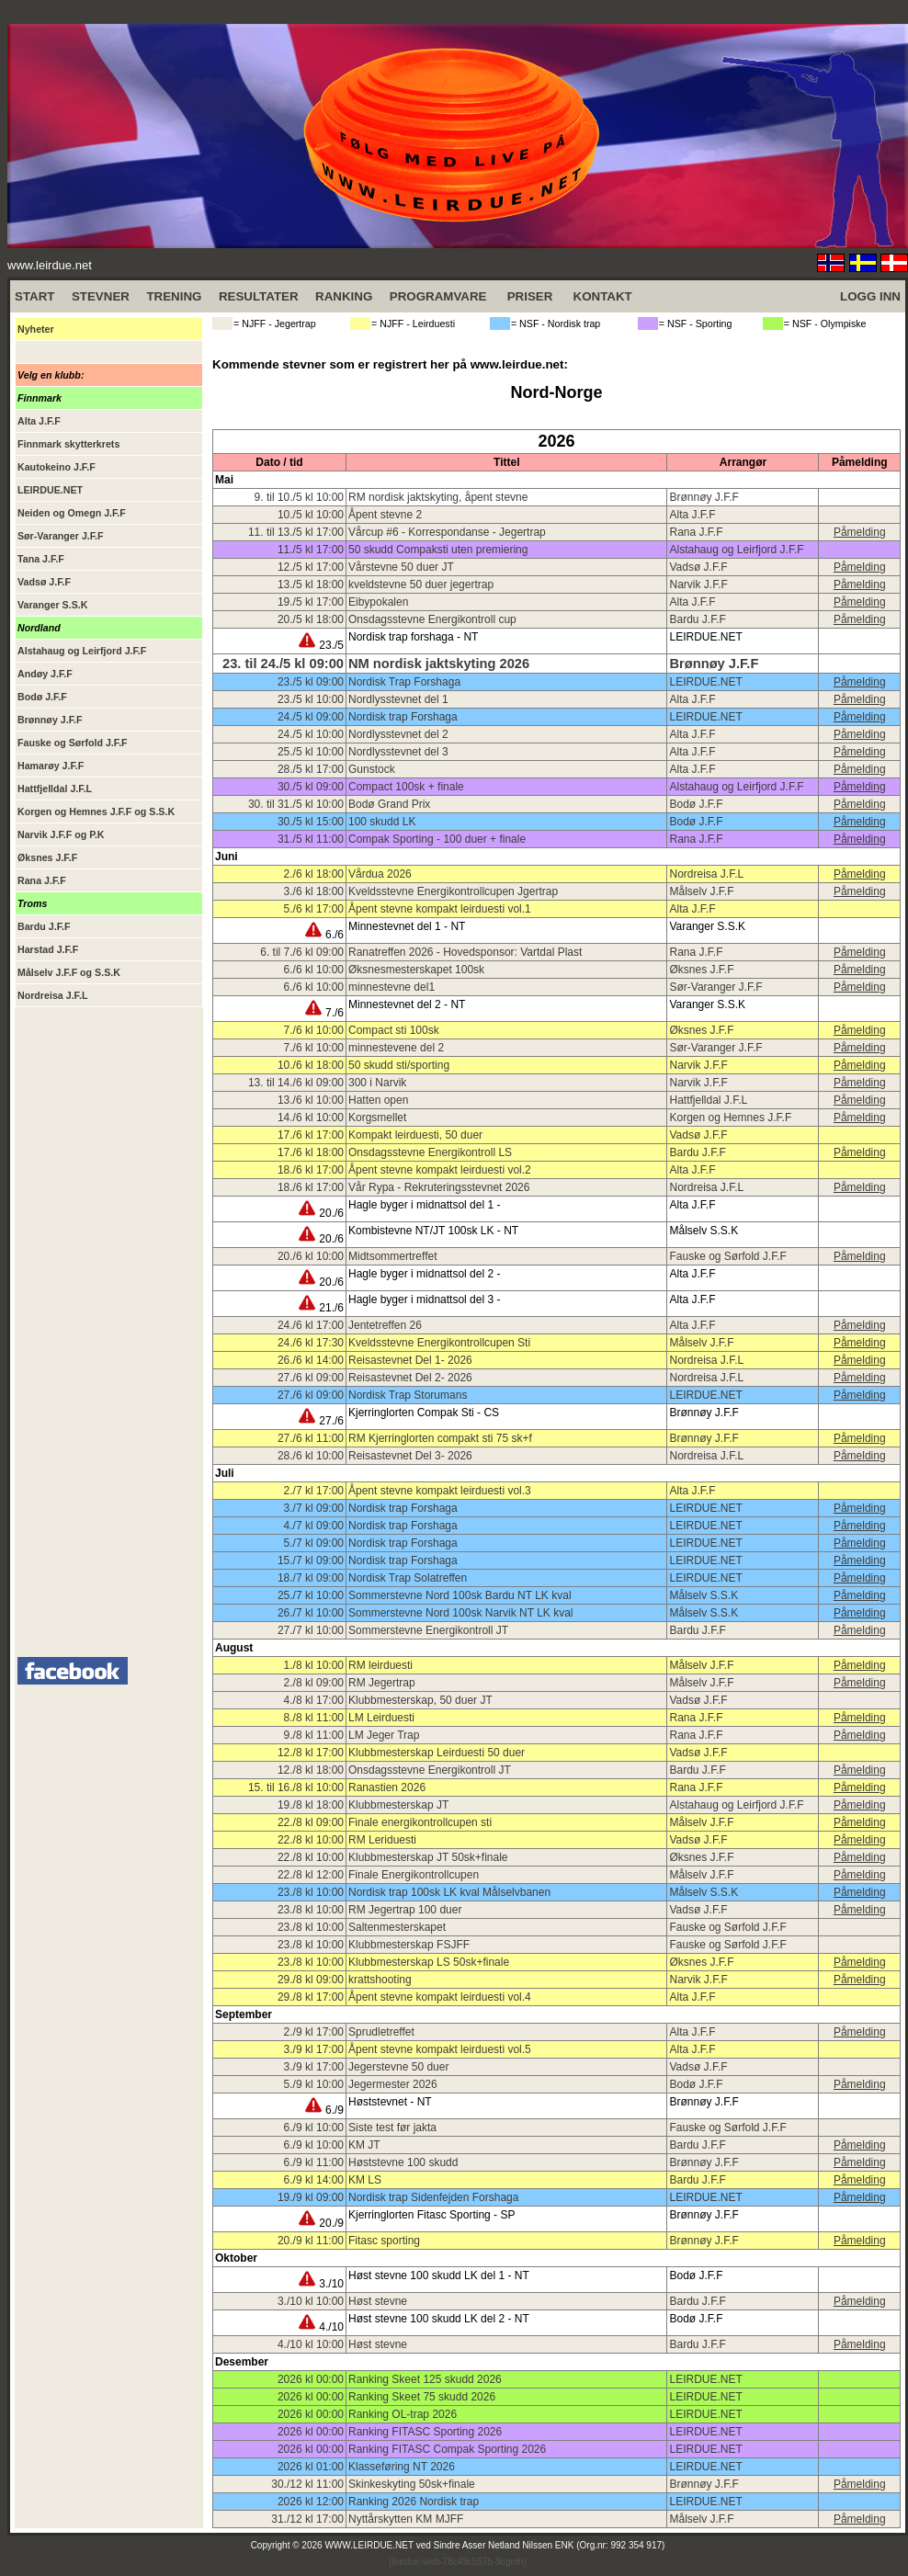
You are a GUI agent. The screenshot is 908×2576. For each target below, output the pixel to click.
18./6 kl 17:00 (311, 1169)
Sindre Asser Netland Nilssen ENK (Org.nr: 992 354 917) (549, 2545)
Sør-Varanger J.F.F (715, 987)
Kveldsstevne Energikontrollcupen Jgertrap (453, 891)
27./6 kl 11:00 (311, 1438)
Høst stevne (377, 2301)
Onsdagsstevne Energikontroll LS (430, 1152)
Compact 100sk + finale (406, 786)
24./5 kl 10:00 (311, 734)
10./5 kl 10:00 (311, 514)
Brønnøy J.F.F (703, 497)
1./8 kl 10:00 (314, 1665)
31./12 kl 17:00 (307, 2519)
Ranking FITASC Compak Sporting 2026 (447, 2449)
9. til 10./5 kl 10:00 (299, 497)
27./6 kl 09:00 (311, 1377)
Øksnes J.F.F (701, 969)
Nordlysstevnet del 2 (398, 734)
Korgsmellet (377, 1117)
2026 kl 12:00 (311, 2501)
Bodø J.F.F (695, 804)
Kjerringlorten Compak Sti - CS (423, 1412)
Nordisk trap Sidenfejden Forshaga (433, 2197)
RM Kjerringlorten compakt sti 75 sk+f (440, 1438)
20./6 (321, 1213)
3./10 (321, 2283)
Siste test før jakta (392, 2127)
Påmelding (860, 532)
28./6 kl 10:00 (311, 1455)
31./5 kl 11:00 (311, 839)
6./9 (324, 2110)
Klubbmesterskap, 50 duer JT (420, 1700)
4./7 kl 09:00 (314, 1525)
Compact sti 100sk (393, 1030)
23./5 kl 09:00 (311, 681)
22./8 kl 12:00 (311, 1874)
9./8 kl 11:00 (314, 1735)
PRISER (530, 296)
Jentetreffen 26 (385, 1325)
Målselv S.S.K (703, 1230)
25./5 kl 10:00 (311, 751)
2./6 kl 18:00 (314, 874)
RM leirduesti (380, 1665)
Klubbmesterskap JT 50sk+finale (428, 1857)
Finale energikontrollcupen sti (420, 1822)
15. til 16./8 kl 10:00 (296, 1787)
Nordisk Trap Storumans (407, 1395)
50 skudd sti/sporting (398, 1065)
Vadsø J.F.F (698, 567)
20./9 (321, 2223)
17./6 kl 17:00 (311, 1135)
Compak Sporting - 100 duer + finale (437, 839)
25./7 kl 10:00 (311, 1595)
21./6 (321, 1307)
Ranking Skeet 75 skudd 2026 (421, 2396)
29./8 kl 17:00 (311, 1997)
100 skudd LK (381, 821)
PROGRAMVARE (438, 296)
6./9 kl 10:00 (314, 2127)
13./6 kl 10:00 (311, 1100)
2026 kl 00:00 (311, 2379)
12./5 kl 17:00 (311, 567)
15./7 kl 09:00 (311, 1560)
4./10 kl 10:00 (311, 2344)
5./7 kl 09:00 (314, 1543)
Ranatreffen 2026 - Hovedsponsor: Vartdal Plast (465, 952)
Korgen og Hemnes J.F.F (730, 1117)
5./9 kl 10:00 (314, 2084)
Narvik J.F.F (698, 584)
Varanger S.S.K (707, 926)
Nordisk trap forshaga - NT (413, 636)
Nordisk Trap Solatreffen (407, 1578)
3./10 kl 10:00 (311, 2301)
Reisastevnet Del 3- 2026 (410, 1455)
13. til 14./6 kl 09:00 (296, 1082)
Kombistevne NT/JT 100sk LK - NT (433, 1230)
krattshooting (380, 1979)
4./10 (321, 2327)
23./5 (321, 645)
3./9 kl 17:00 (314, 2049)
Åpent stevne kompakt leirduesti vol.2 (439, 1169)
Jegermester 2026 (392, 2084)
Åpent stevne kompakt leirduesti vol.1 (439, 908)
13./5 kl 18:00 (311, 584)
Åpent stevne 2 (385, 514)
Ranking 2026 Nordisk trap (413, 2501)
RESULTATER (259, 296)
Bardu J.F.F (697, 619)
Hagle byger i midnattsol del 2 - (424, 1273)
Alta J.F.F (692, 514)
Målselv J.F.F (701, 891)
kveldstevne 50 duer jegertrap (421, 584)
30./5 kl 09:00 (311, 786)
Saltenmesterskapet (397, 1927)
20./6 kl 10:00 (311, 1256)
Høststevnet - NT (390, 2101)
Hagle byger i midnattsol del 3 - (424, 1299)
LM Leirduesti (381, 1717)
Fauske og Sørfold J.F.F (727, 1256)
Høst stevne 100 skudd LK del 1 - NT (438, 2275)
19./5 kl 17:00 (311, 602)
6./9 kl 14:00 (314, 2179)
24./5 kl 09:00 (311, 716)
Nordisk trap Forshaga (403, 716)
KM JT (364, 2145)
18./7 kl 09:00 (311, 1578)
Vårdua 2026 (380, 874)
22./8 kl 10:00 (311, 1839)
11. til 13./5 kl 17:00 (296, 532)
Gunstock (371, 769)
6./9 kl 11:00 (314, 2162)
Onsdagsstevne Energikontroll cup (432, 619)
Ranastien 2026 (387, 1787)
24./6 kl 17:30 (311, 1342)
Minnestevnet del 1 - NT (406, 926)
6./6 (324, 934)
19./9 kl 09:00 (311, 2197)
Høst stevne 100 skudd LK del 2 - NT (438, 2318)
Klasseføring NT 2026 (401, 2466)
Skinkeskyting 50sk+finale (411, 2484)
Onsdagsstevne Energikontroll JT (429, 1770)
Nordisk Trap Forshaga (404, 681)
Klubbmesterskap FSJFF (409, 1944)
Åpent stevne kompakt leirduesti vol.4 (439, 1997)
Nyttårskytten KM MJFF (405, 2519)
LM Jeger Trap (383, 1735)
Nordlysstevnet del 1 (398, 699)
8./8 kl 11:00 (314, 1717)
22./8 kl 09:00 (311, 1822)
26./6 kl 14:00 (311, 1360)
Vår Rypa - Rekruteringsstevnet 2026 (438, 1187)
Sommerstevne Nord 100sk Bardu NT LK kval (460, 1595)
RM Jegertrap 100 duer (404, 1909)
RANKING (343, 296)
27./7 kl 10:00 (311, 1630)
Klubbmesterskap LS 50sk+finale (428, 1962)
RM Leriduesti (382, 1839)
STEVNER (101, 296)
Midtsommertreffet (392, 1256)
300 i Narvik (377, 1082)
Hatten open (378, 1100)
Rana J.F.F (695, 532)
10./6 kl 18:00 (311, 1065)
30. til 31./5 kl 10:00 (296, 804)
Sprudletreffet (381, 2032)
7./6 (324, 1012)
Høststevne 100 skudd (403, 2162)
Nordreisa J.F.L (706, 874)
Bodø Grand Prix (389, 804)
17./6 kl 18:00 (311, 1152)
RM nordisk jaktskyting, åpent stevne (438, 497)
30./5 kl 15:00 (311, 821)
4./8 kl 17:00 (314, 1700)
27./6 (321, 1420)
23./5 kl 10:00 (311, 699)
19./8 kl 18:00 (311, 1805)
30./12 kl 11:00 (307, 2484)
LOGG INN (870, 296)
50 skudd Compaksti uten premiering (438, 549)
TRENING (173, 296)
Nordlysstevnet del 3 (398, 751)
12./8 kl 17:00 (311, 1752)
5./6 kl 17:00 (314, 908)
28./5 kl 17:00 (311, 769)
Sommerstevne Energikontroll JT (428, 1630)
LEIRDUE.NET (705, 636)
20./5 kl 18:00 (311, 619)
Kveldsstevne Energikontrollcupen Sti (439, 1342)
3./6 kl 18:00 (314, 891)
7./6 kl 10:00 (314, 1030)
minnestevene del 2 (396, 1047)
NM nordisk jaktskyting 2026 (438, 663)
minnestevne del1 (391, 987)
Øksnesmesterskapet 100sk (416, 969)
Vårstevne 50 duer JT (401, 567)
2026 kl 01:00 (311, 2466)
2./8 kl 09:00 (314, 1682)
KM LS (364, 2179)
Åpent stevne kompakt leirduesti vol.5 (439, 2049)
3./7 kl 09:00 (314, 1508)
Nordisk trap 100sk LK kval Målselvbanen (449, 1892)
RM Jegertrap (381, 1682)
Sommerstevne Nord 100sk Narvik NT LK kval (460, 1612)
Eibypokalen (378, 602)
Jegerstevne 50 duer (398, 2066)
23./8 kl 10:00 (311, 1892)
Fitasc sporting (384, 2240)
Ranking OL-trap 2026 (402, 2414)
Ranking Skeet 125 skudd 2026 (425, 2379)
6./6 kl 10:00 (314, 969)
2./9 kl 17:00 (314, 2032)
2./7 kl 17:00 (314, 1490)
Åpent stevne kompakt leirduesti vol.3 (439, 1490)
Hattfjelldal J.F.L (708, 1100)
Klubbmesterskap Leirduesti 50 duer (436, 1752)
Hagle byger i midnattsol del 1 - (424, 1204)
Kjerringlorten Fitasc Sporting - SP (431, 2214)
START (34, 296)
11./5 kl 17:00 (311, 549)
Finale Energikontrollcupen (413, 1874)
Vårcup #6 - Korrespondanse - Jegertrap (447, 532)
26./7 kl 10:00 (311, 1612)
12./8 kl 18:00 (311, 1770)
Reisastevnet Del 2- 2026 (410, 1377)
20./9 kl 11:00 (311, 2240)
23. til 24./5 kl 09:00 (283, 663)
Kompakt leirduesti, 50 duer (415, 1135)
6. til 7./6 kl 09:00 (302, 952)
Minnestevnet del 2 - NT (406, 1004)
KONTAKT (602, 296)
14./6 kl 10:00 (311, 1117)
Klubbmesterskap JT (398, 1805)
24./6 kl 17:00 (311, 1325)
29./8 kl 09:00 (311, 1979)
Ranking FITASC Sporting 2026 (425, 2431)
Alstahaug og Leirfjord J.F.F (736, 549)
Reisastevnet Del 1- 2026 (410, 1360)
